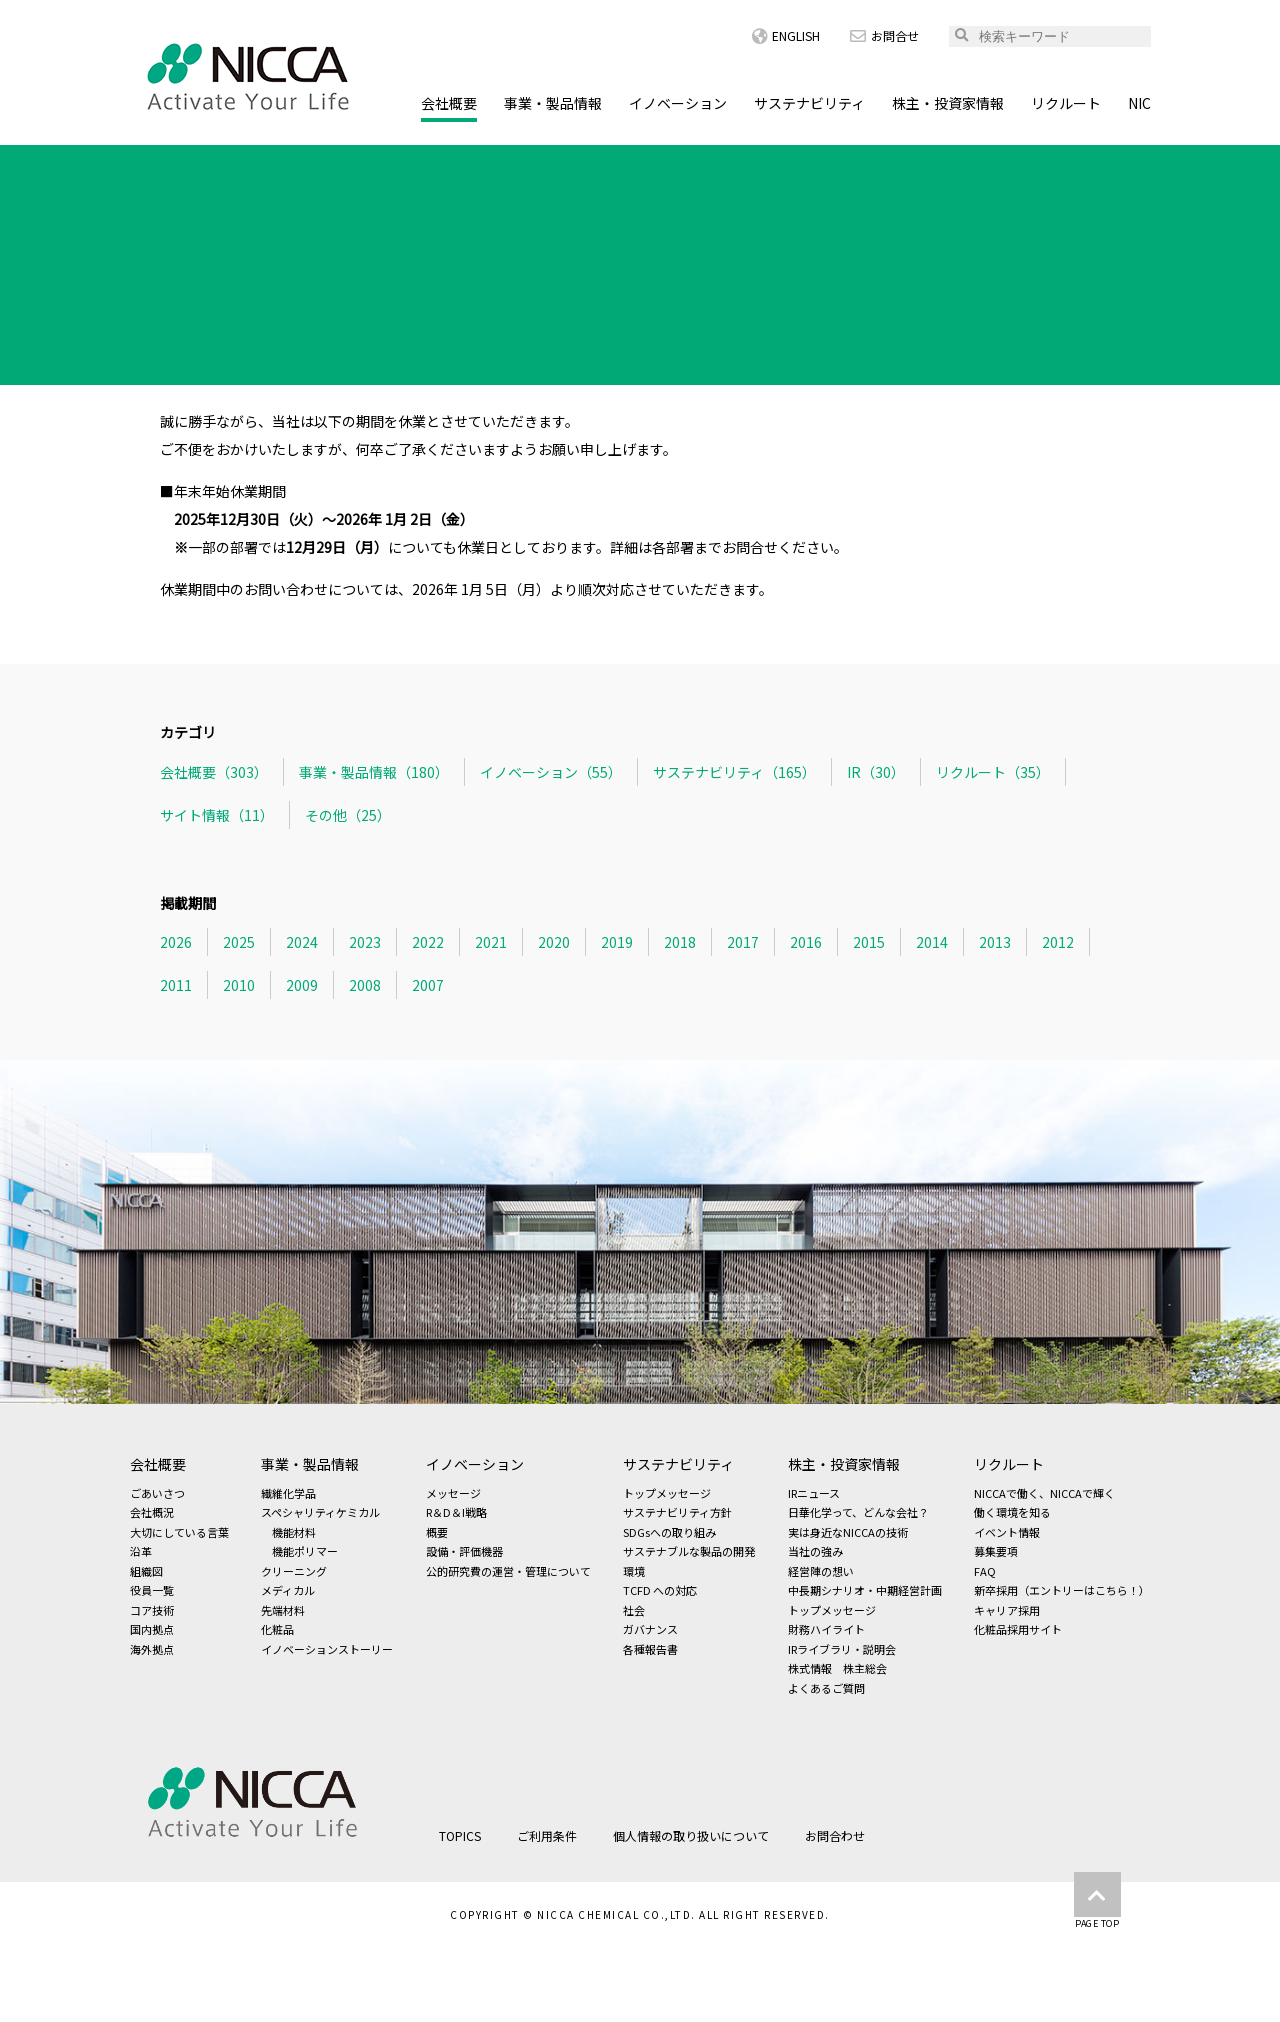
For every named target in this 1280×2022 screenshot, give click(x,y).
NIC (1139, 103)
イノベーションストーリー (327, 1649)
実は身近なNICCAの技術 (848, 1532)
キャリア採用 (1007, 1610)
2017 (743, 942)
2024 (302, 942)
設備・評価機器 (464, 1551)
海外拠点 (152, 1649)
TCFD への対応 (660, 1590)
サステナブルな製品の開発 (689, 1551)
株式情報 (810, 1668)
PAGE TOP (1097, 1901)
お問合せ (884, 35)
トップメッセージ (667, 1493)
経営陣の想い (821, 1571)
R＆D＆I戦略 (456, 1512)
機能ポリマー (305, 1551)
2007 (428, 985)
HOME (150, 163)
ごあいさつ (157, 1493)
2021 (491, 942)
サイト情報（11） (217, 815)
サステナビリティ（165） (734, 772)
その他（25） (348, 815)
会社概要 (449, 103)
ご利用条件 (547, 1835)
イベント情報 (1007, 1532)
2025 (239, 942)
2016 (806, 942)
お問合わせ (835, 1835)
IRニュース (814, 1493)
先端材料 (283, 1610)
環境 (634, 1571)
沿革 (141, 1551)
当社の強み (815, 1551)
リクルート (1066, 103)
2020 (554, 942)
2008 (365, 985)
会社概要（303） (214, 772)
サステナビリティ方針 (677, 1512)
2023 (365, 942)
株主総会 (865, 1668)
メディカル (288, 1590)
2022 (428, 942)
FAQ (985, 1571)
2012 (1058, 942)
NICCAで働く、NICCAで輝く (1044, 1493)
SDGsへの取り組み (669, 1532)
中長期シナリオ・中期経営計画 (865, 1590)
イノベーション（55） (551, 772)
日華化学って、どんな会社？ (858, 1512)
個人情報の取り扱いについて (691, 1835)
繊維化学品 (288, 1493)
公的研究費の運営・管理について (508, 1571)
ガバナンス (650, 1629)
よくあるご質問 (826, 1688)
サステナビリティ (809, 103)
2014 (932, 942)
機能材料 (294, 1532)
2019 (617, 942)
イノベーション (678, 103)
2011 (176, 985)
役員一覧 (152, 1590)
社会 (634, 1610)
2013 (995, 942)
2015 (869, 942)
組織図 (146, 1571)
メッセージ (453, 1493)
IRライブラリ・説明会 (842, 1649)
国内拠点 (152, 1629)
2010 (239, 985)
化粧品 (277, 1629)
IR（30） (876, 772)
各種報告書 (650, 1649)
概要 (437, 1532)
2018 (680, 942)
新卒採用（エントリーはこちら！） (1062, 1590)
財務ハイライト (826, 1629)
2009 (302, 985)
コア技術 (152, 1610)
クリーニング (294, 1571)
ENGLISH (786, 35)
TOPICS (228, 163)
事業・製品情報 (553, 103)
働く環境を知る (1012, 1512)
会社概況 (152, 1512)
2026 (176, 942)
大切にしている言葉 (179, 1532)
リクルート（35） (993, 772)
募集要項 (996, 1551)
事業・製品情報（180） (374, 772)
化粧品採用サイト (1018, 1629)
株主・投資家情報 (948, 103)
